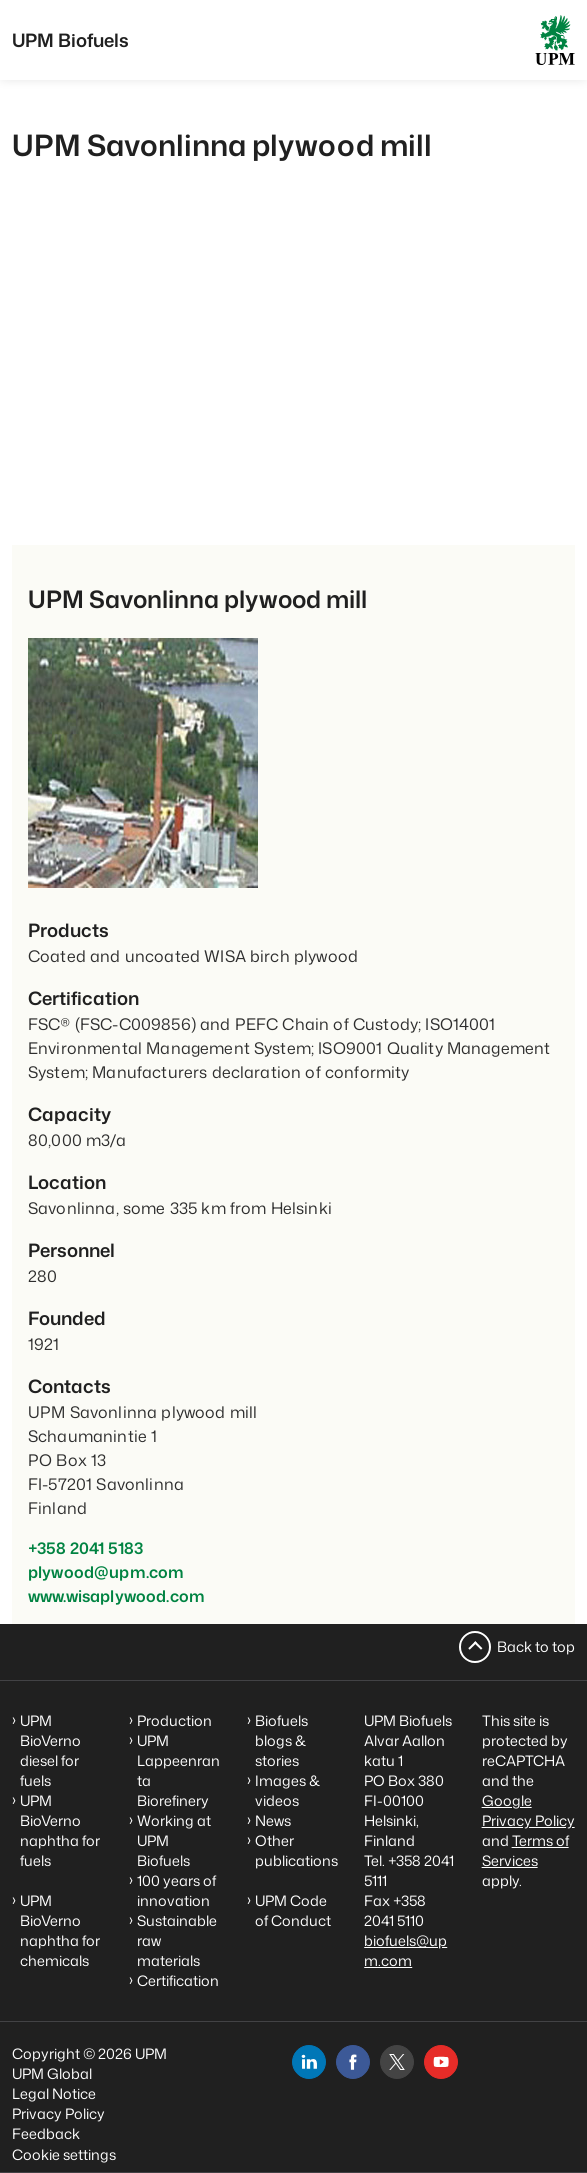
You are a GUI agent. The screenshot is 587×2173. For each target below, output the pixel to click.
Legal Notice (54, 2093)
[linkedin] (309, 2062)
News (273, 1820)
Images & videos (287, 1790)
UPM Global (52, 2073)
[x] (397, 2062)
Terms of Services (525, 1850)
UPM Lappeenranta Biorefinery (178, 1770)
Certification (178, 1980)
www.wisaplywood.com (116, 1596)
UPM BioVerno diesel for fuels (50, 1750)
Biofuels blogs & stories (281, 1740)
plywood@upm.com (106, 1572)
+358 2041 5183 (85, 1548)
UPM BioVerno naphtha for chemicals (60, 1930)
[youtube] (441, 2062)
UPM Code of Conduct (293, 1910)
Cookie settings (64, 2154)
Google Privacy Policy (528, 1810)
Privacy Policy (58, 2113)
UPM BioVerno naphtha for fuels (60, 1830)
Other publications (296, 1850)
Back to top (536, 1646)
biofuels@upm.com (405, 1950)
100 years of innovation (176, 1890)
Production (174, 1720)
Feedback (46, 2133)
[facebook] (353, 2062)
